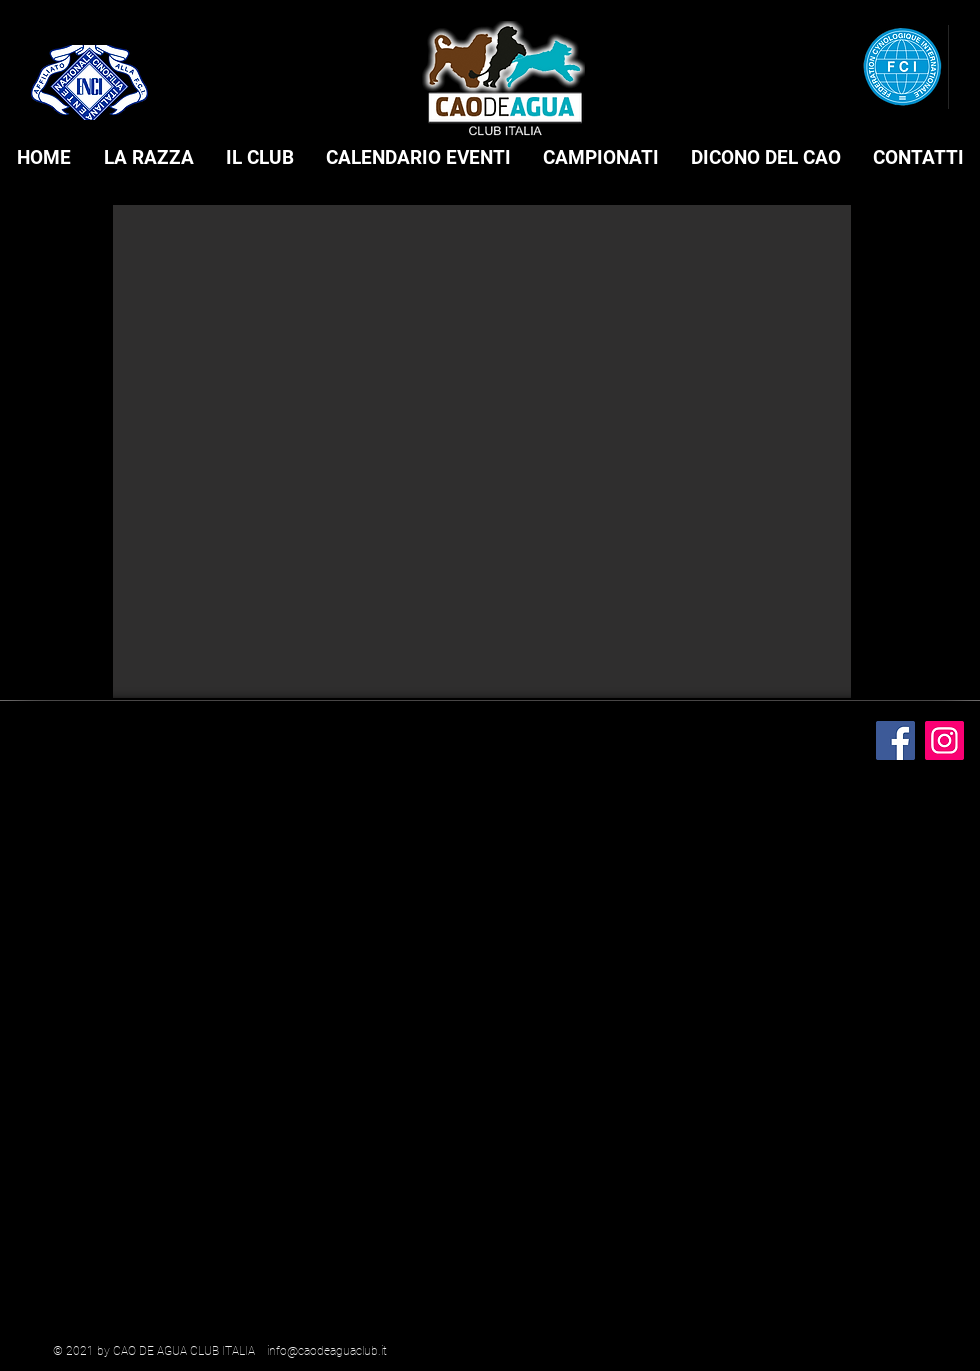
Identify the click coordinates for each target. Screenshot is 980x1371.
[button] (148, 158)
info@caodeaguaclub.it (327, 1351)
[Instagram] (944, 740)
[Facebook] (895, 740)
